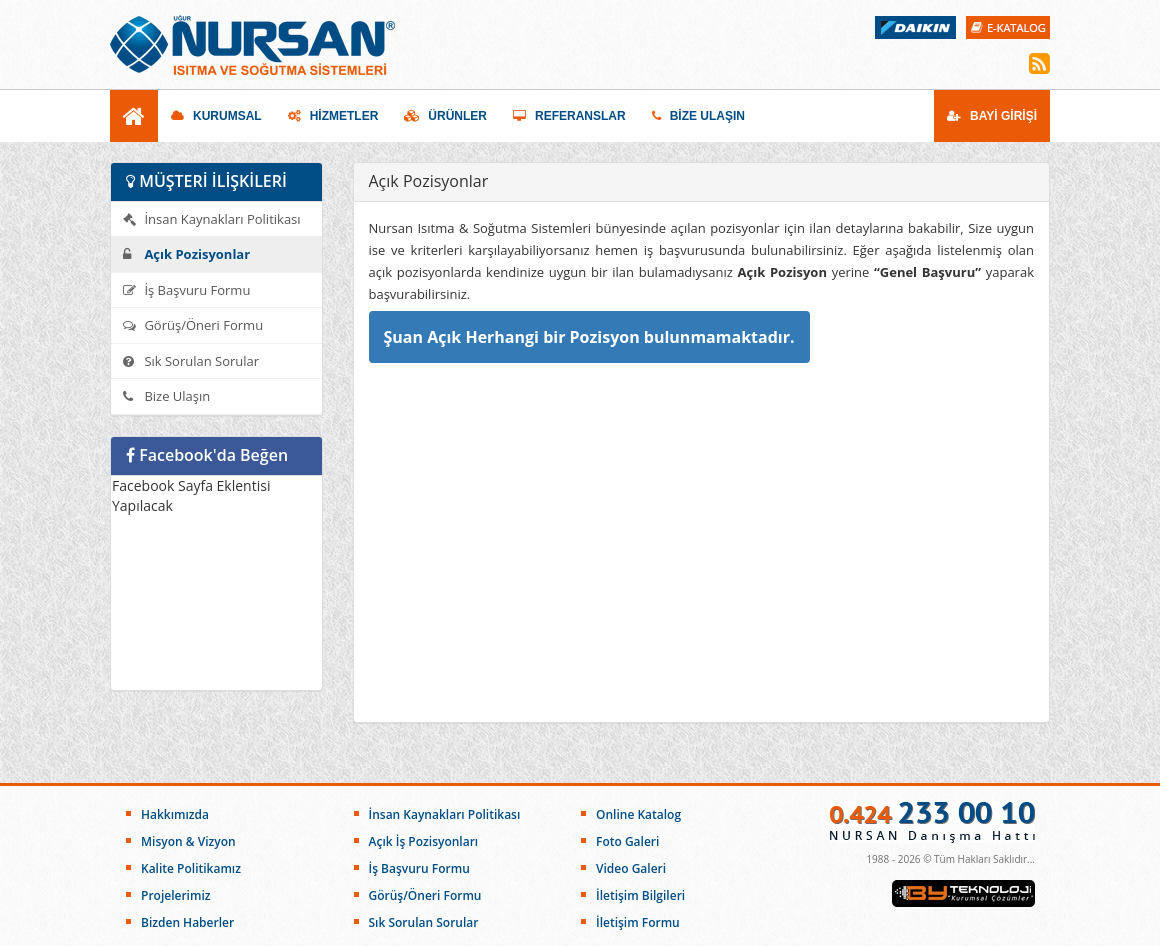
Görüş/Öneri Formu (193, 325)
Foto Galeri (627, 841)
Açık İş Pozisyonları (424, 841)
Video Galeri (631, 868)
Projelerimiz (175, 895)
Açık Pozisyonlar (186, 254)
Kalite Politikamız (191, 868)
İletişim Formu (638, 922)
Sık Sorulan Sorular (191, 361)
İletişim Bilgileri (640, 895)
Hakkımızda (175, 814)
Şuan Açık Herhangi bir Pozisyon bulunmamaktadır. (589, 337)
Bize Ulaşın (166, 396)
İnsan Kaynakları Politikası (212, 219)
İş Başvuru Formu (186, 290)
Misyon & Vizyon (188, 841)
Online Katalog (638, 814)
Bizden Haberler (187, 922)
